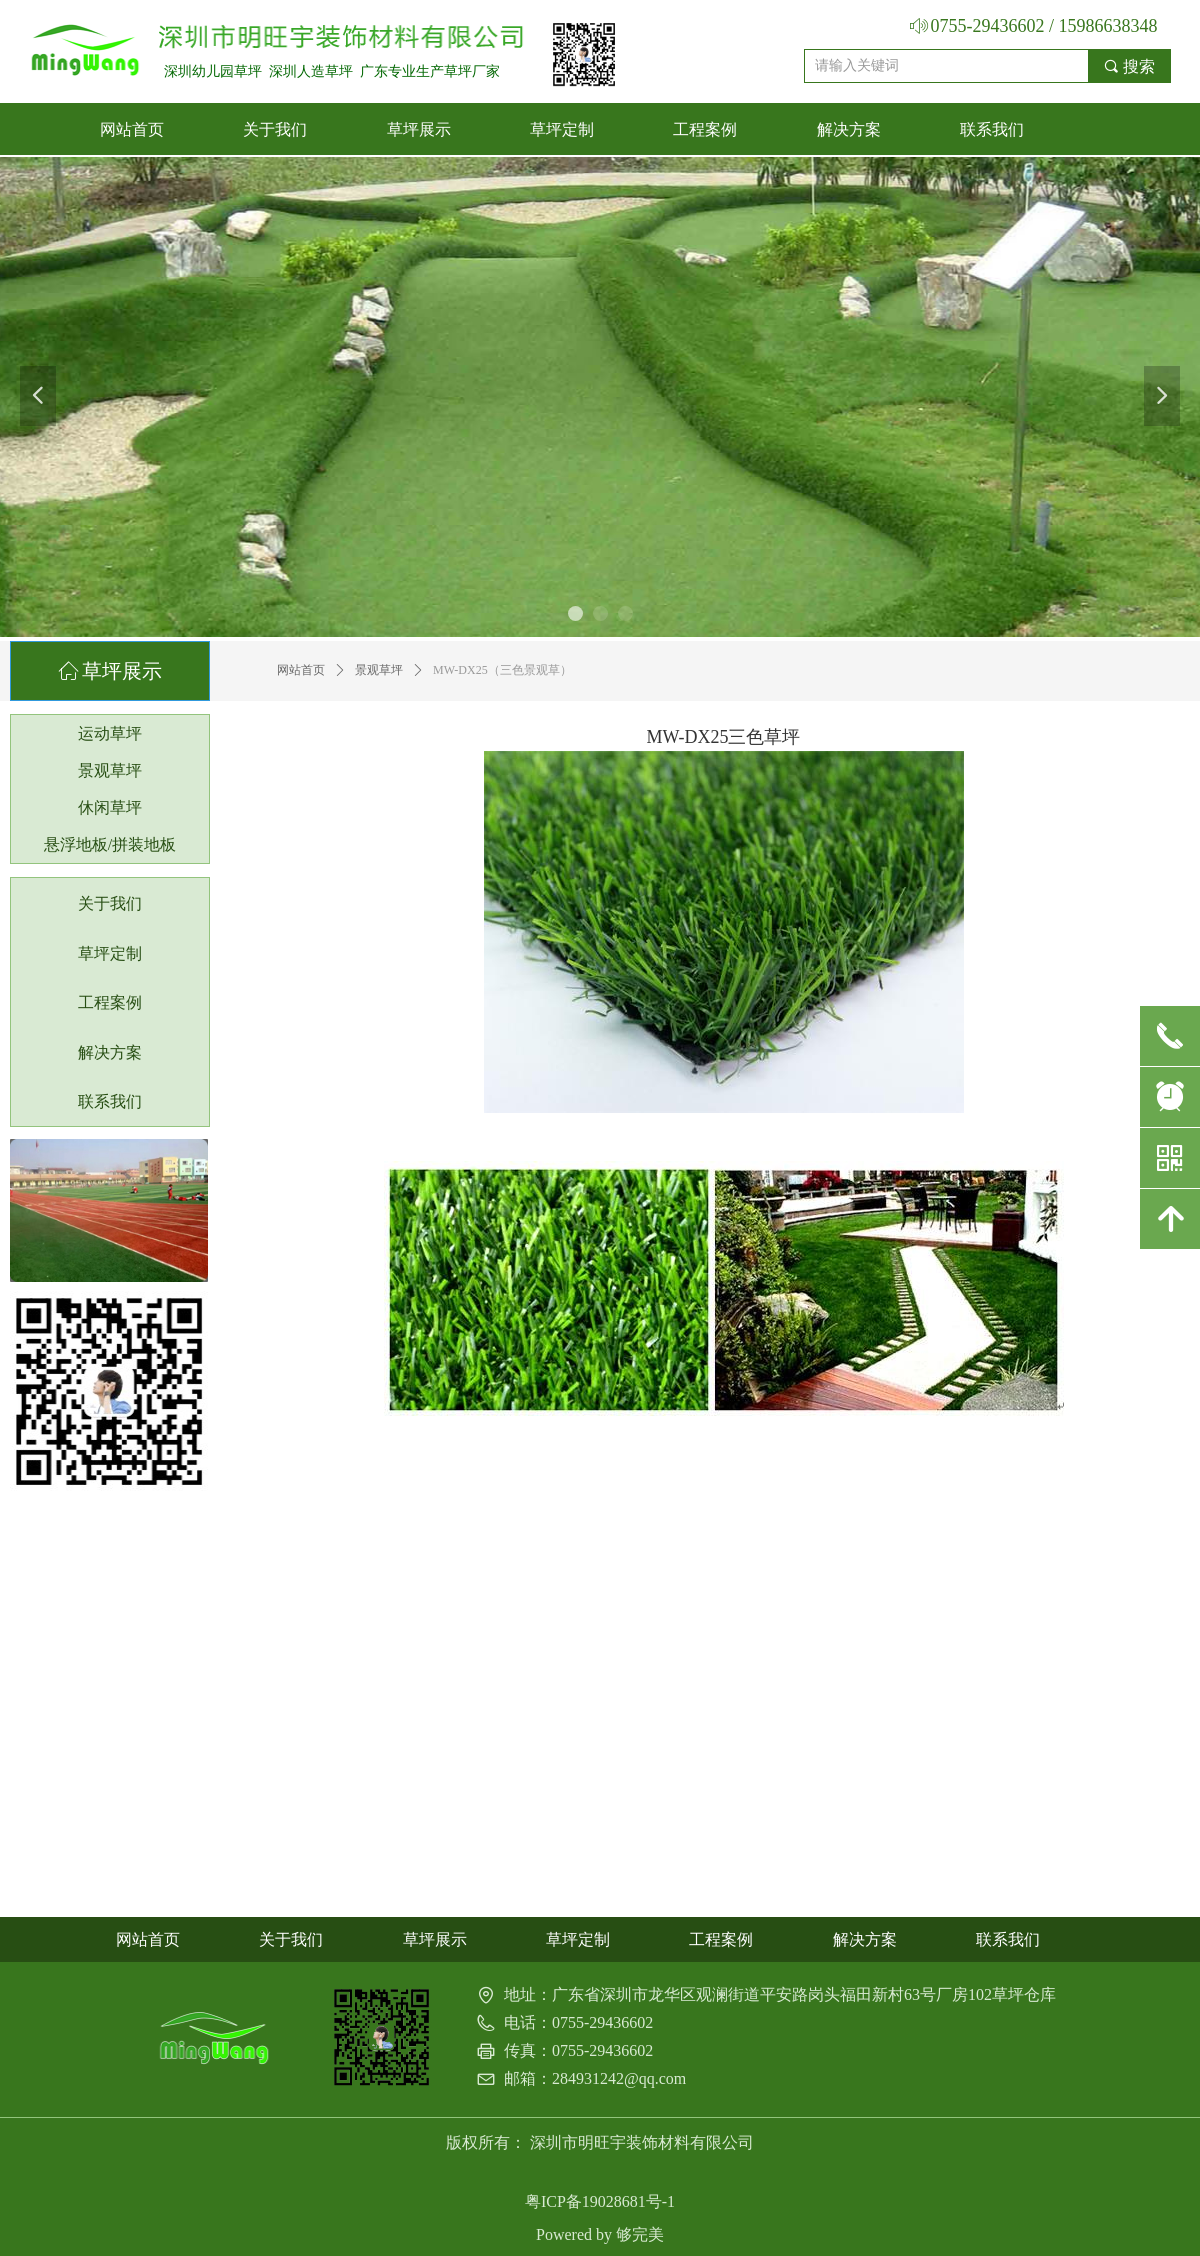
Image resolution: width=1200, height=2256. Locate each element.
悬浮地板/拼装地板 (110, 844)
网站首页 (301, 670)
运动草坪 (110, 733)
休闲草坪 (110, 807)
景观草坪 (379, 670)
